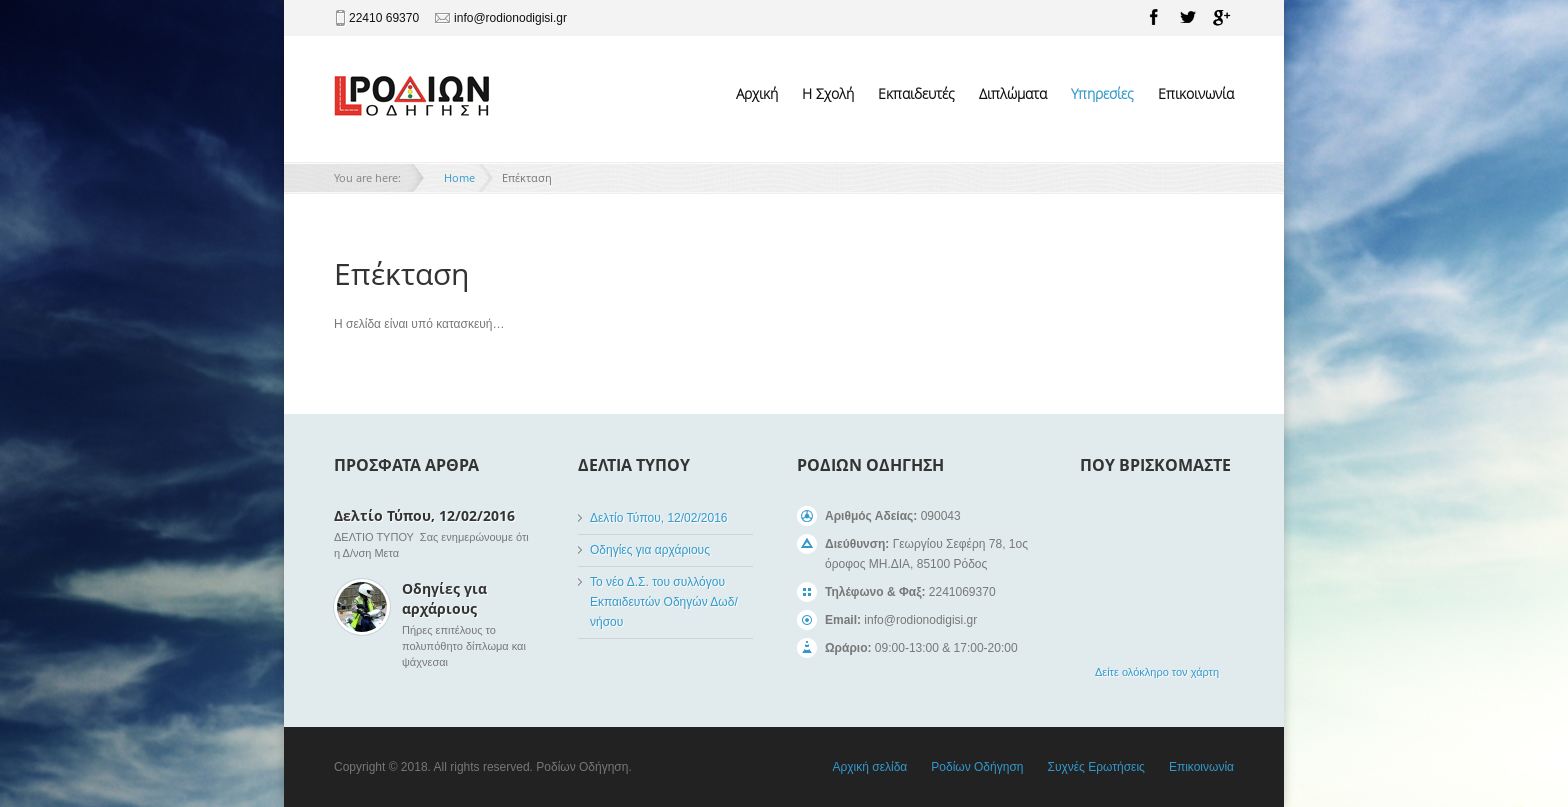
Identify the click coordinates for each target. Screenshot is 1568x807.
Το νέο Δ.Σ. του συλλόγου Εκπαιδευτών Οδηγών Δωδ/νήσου (664, 602)
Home (459, 177)
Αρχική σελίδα (869, 767)
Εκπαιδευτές (916, 93)
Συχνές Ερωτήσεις (1095, 767)
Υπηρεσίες (1102, 93)
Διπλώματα (1013, 93)
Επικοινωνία (1196, 93)
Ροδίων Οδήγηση (977, 767)
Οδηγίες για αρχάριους (444, 598)
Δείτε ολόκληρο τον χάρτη (1157, 672)
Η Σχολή (828, 93)
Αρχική (757, 93)
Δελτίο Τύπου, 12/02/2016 (424, 515)
